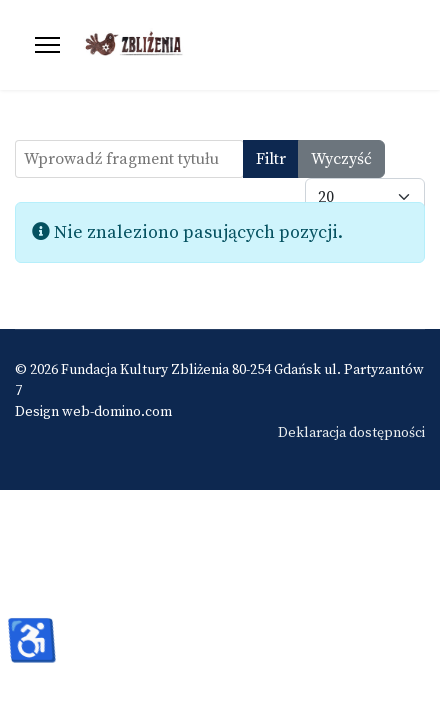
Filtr (271, 159)
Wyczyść (341, 159)
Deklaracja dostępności (351, 433)
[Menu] (47, 45)
